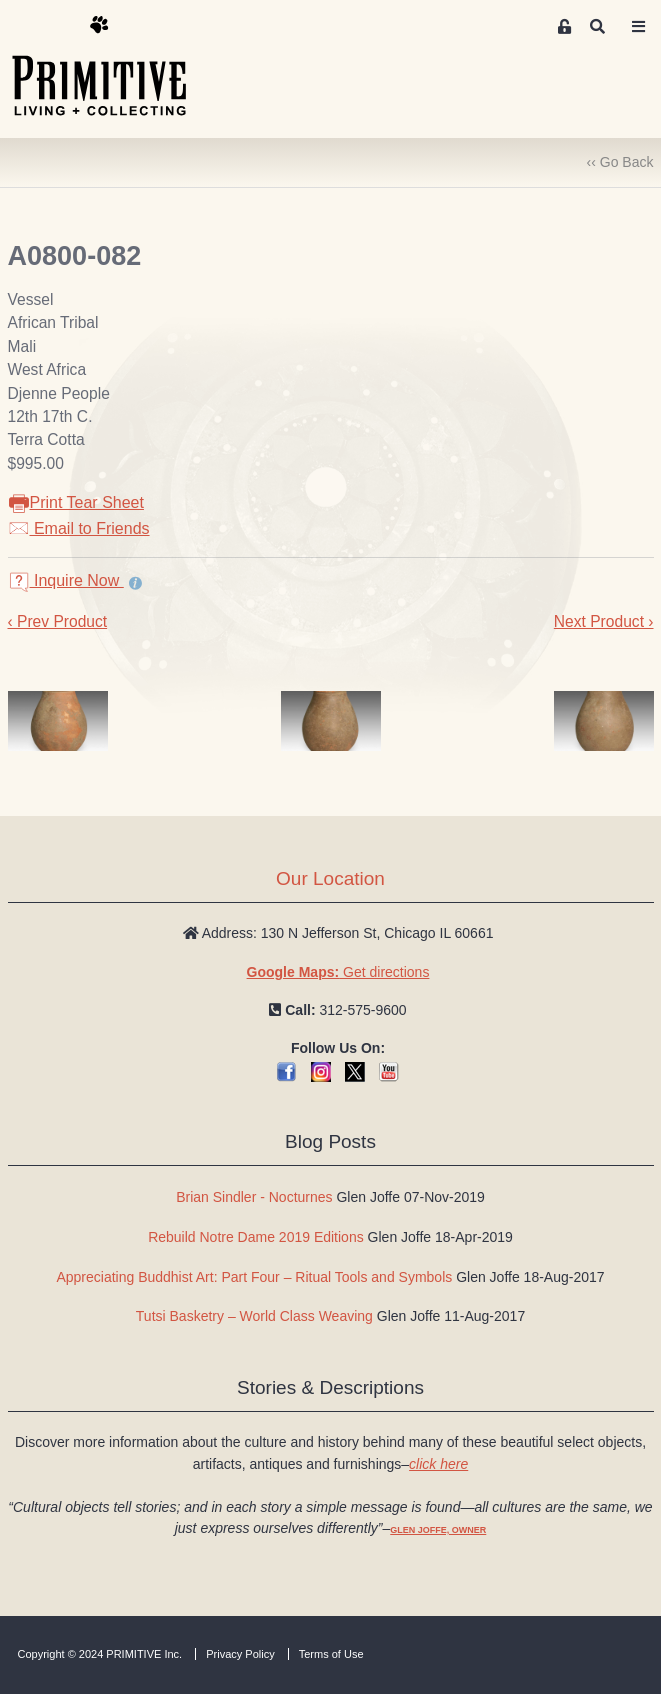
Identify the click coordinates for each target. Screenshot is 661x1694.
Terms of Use (331, 1654)
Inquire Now (66, 580)
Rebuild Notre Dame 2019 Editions (256, 1237)
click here (438, 1464)
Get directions (338, 972)
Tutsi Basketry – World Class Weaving (254, 1316)
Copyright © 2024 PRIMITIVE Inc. (100, 1654)
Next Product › (604, 621)
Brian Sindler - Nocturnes (254, 1197)
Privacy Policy (240, 1654)
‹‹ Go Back (620, 162)
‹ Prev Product (58, 621)
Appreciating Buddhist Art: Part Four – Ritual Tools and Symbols (254, 1277)
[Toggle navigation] (638, 27)
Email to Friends (79, 528)
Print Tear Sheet (76, 502)
